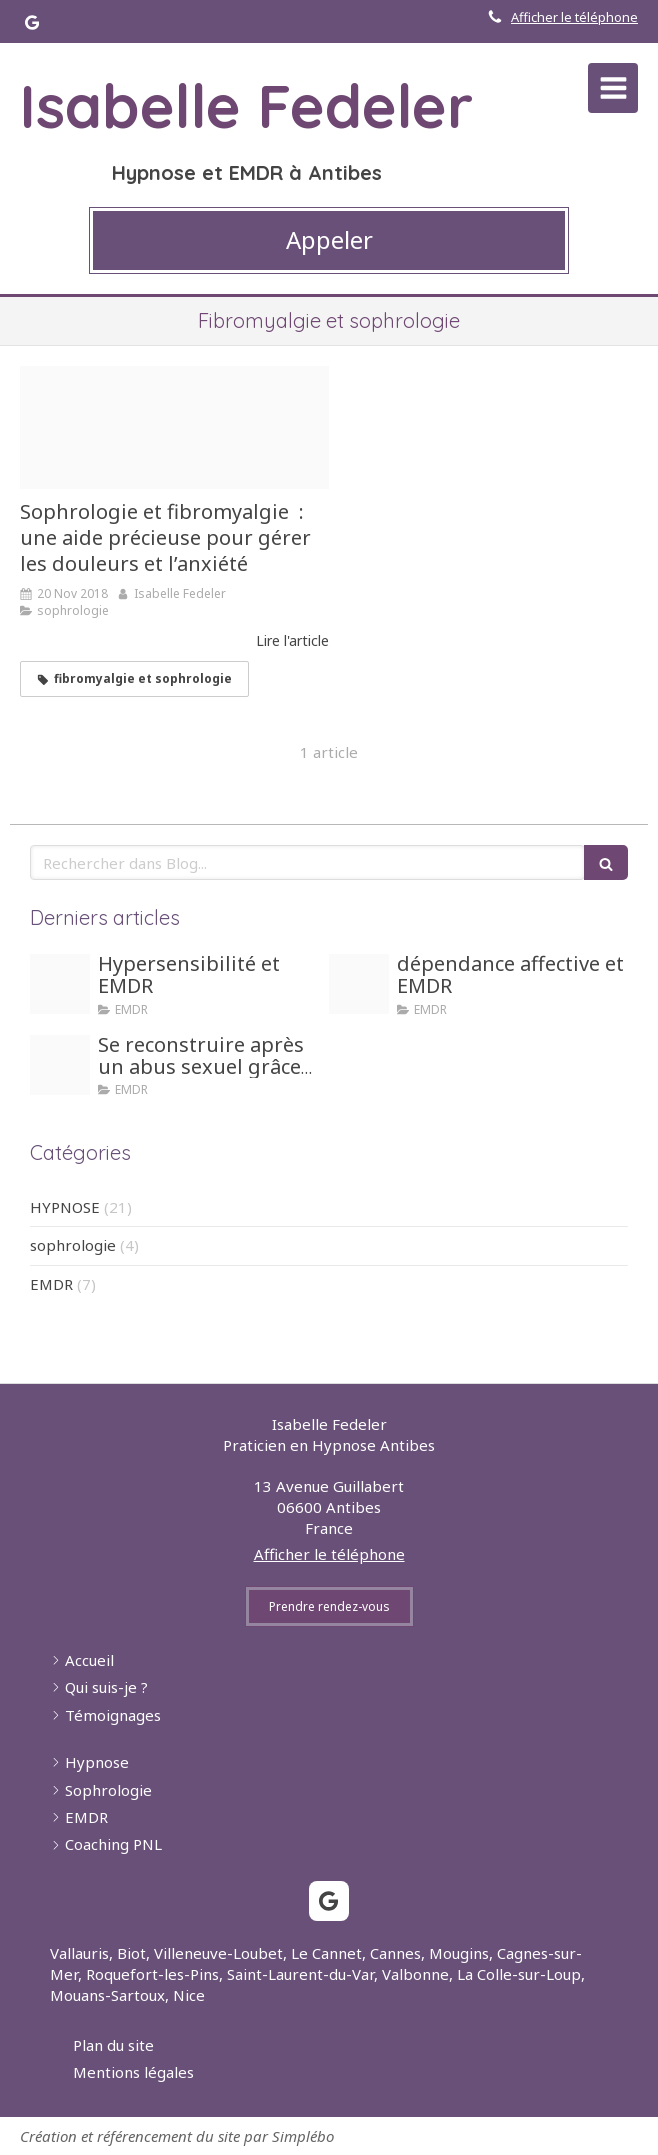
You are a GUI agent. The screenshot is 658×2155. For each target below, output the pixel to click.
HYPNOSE (65, 1207)
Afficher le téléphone (574, 17)
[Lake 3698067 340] (174, 428)
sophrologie (73, 1245)
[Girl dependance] (359, 984)
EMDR (51, 1284)
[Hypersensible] (60, 984)
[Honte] (60, 1065)
